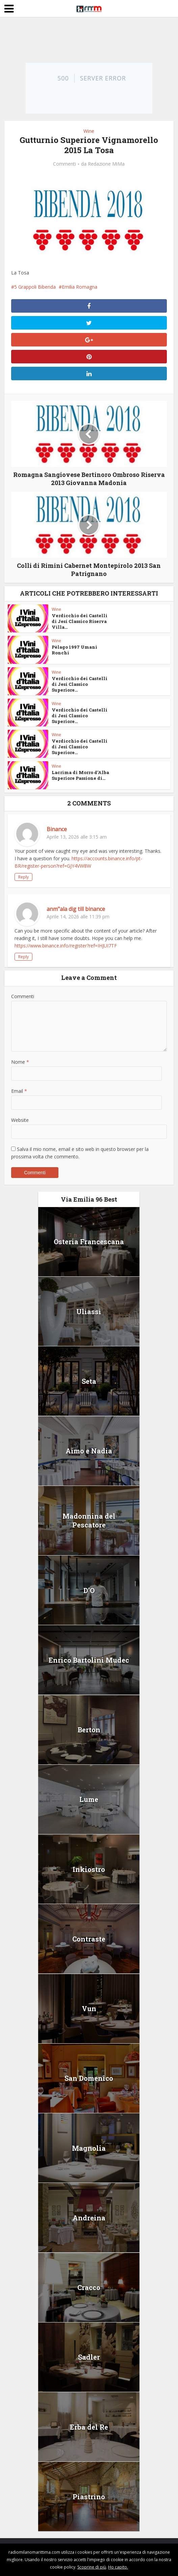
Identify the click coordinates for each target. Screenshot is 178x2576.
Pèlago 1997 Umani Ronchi (74, 650)
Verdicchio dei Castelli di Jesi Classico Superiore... (79, 684)
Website (20, 1120)
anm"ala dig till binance (76, 909)
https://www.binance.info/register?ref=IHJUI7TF (66, 945)
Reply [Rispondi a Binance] (23, 877)
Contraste (88, 1938)
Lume (88, 1799)
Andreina (89, 2217)
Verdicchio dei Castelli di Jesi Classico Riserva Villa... (79, 621)
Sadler (89, 2357)
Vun (89, 2008)
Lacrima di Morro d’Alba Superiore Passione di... (80, 775)
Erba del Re (89, 2427)
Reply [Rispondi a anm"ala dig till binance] (23, 957)
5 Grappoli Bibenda (35, 287)
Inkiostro (89, 1869)
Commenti (64, 164)
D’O (89, 1590)
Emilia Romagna (79, 287)
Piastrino (89, 2496)
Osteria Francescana (89, 1241)
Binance (57, 829)
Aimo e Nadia (89, 1450)
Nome (20, 1062)
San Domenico (89, 2078)
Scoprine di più (91, 2567)
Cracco (88, 2287)
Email (19, 1091)
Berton (89, 1729)
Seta (89, 1381)
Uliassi (88, 1311)
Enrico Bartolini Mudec (89, 1660)
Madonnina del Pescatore (89, 1520)
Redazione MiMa (106, 164)
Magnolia (89, 2148)
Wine (88, 131)
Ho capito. (118, 2567)
